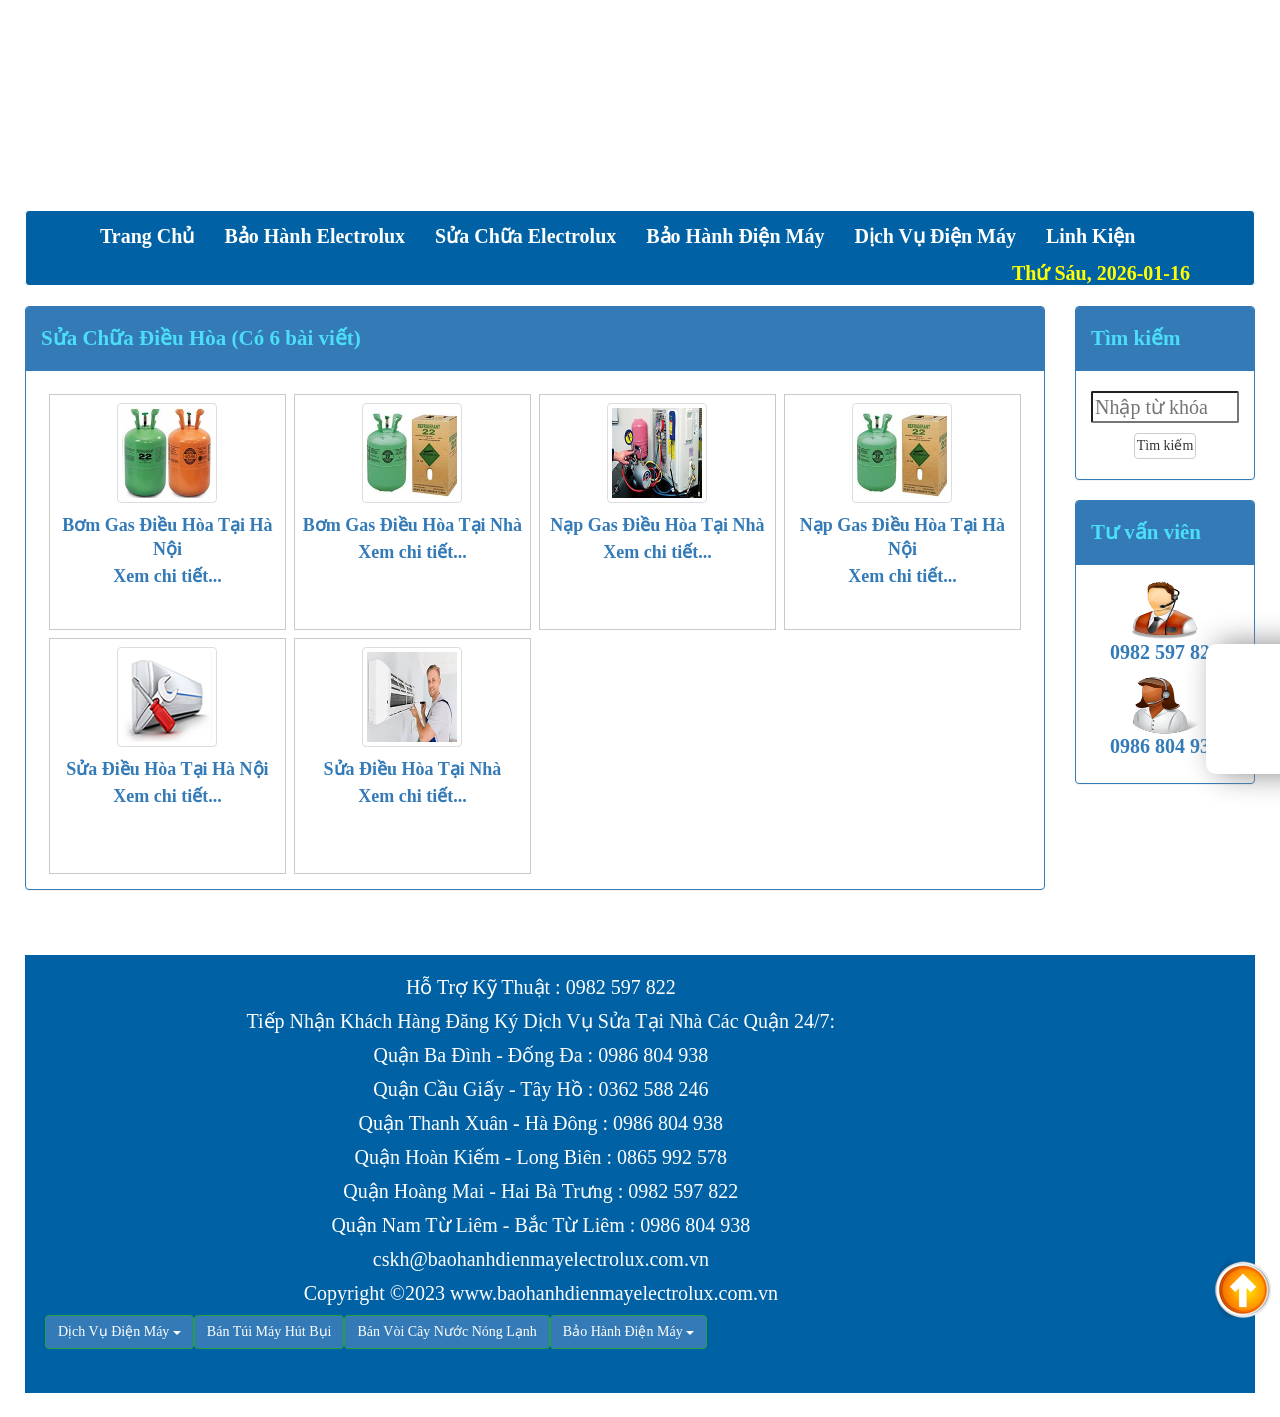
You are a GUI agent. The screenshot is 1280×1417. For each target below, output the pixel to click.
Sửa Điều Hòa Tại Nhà (413, 769)
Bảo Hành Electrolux (314, 236)
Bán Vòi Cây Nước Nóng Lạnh (446, 1331)
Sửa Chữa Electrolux (525, 236)
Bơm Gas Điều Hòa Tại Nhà (412, 525)
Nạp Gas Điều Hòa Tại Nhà (657, 525)
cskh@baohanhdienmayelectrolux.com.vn (541, 1259)
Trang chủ (147, 236)
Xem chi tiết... (167, 576)
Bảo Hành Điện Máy (735, 236)
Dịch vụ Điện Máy (935, 236)
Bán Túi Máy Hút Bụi (269, 1331)
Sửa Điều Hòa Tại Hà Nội (167, 769)
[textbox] (1165, 407)
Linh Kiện (1090, 236)
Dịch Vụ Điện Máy (113, 1331)
